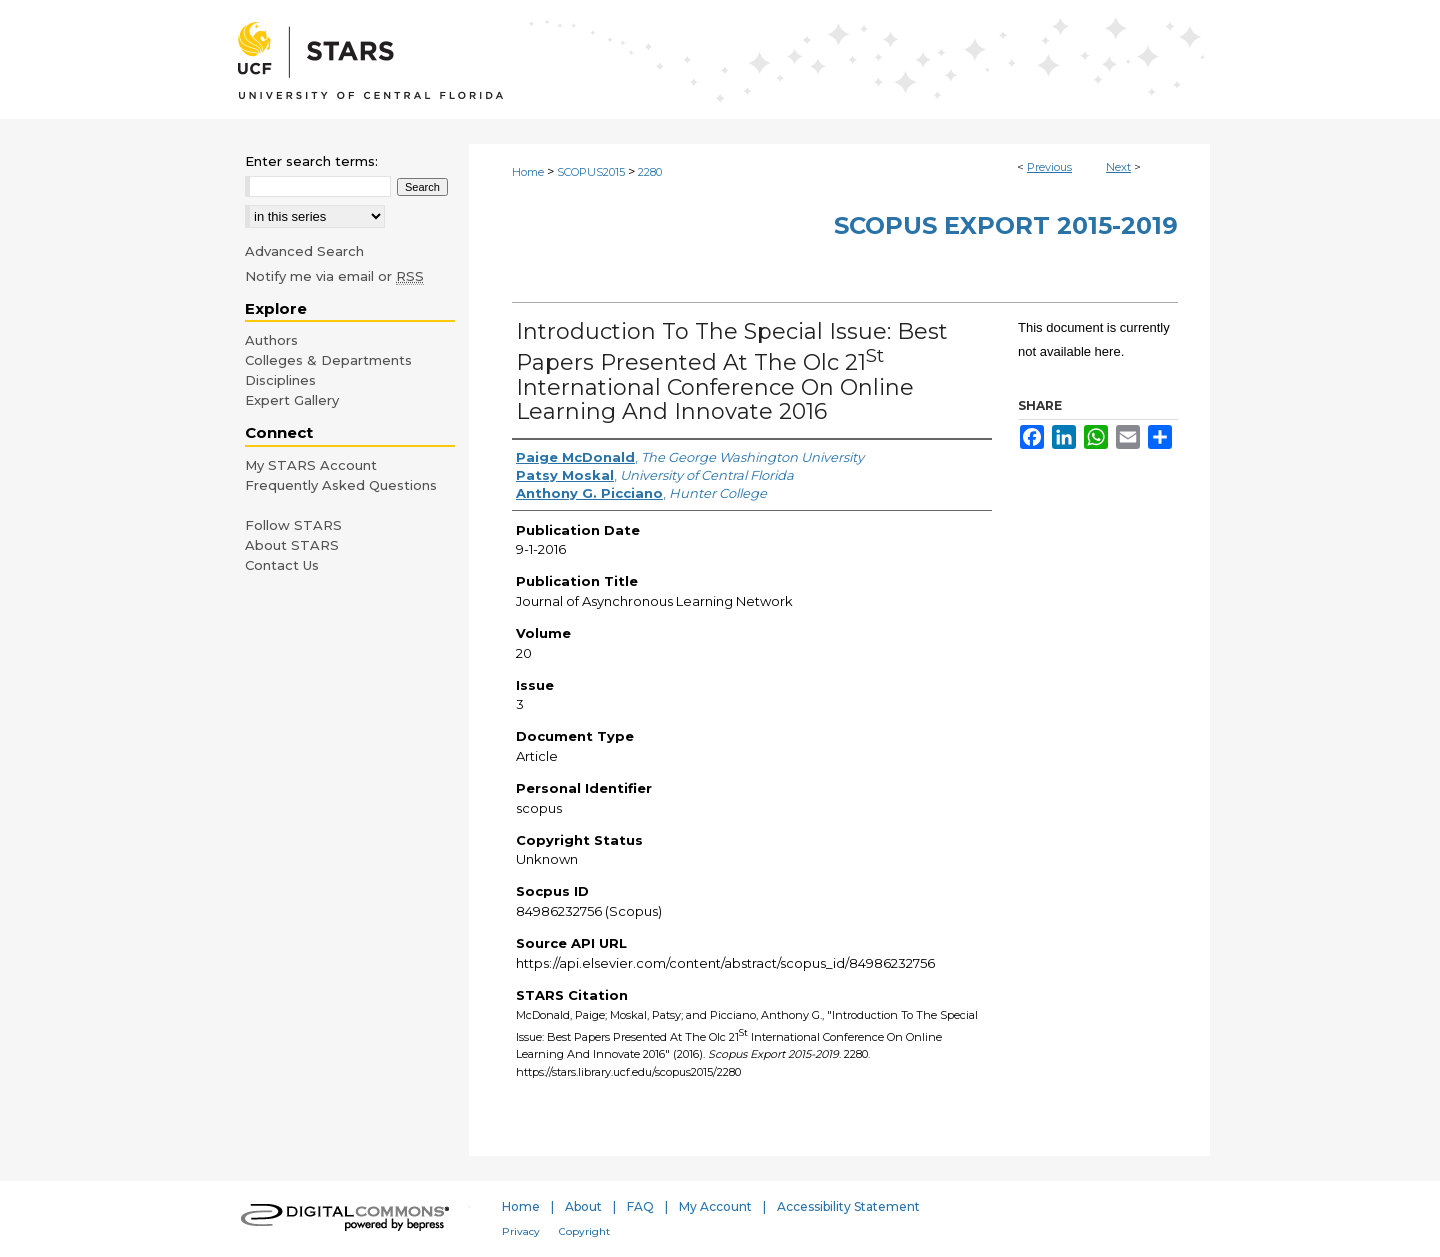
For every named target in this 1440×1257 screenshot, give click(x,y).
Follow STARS (293, 525)
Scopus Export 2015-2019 (1006, 225)
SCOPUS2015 (591, 172)
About (583, 1206)
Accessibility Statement (848, 1206)
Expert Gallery (292, 400)
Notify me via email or (334, 276)
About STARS (292, 545)
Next (1118, 167)
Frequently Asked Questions (341, 485)
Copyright (584, 1231)
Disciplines (280, 380)
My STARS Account (311, 465)
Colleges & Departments (328, 360)
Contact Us (282, 565)
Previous (1049, 167)
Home (528, 172)
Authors (271, 340)
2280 (650, 172)
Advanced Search (304, 251)
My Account (715, 1206)
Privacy (521, 1231)
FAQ (640, 1206)
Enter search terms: (311, 161)
